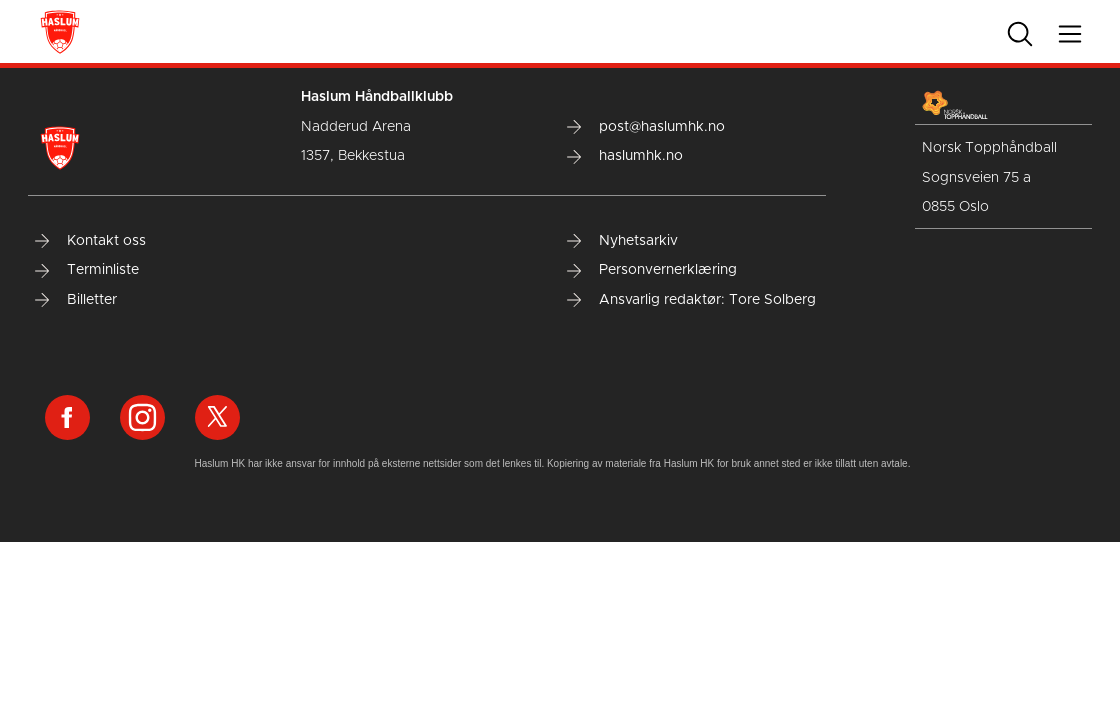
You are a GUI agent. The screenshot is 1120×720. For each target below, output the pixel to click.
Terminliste (87, 270)
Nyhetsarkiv (622, 241)
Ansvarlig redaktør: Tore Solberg (691, 300)
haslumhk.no (625, 156)
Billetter (76, 300)
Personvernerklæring (652, 270)
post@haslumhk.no (646, 127)
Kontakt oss (90, 241)
